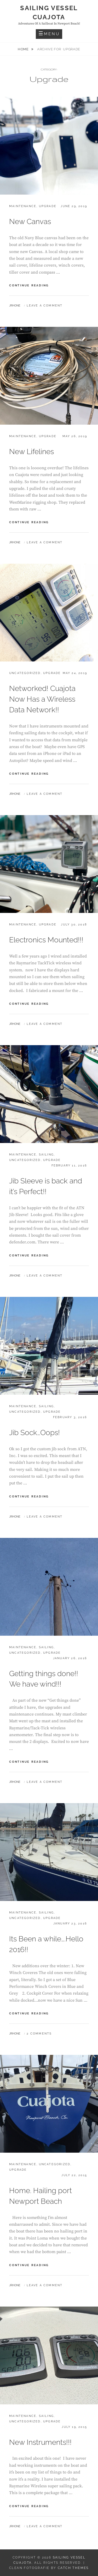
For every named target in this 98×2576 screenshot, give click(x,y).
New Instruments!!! (40, 2442)
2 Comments (39, 2033)
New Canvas (30, 221)
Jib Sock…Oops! (34, 1432)
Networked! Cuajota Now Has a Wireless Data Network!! (42, 699)
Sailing (46, 1154)
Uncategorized (25, 673)
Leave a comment (44, 305)
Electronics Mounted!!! (46, 940)
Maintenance (22, 206)
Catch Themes (73, 2568)
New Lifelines (31, 451)
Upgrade (47, 206)
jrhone (14, 305)
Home (24, 49)
